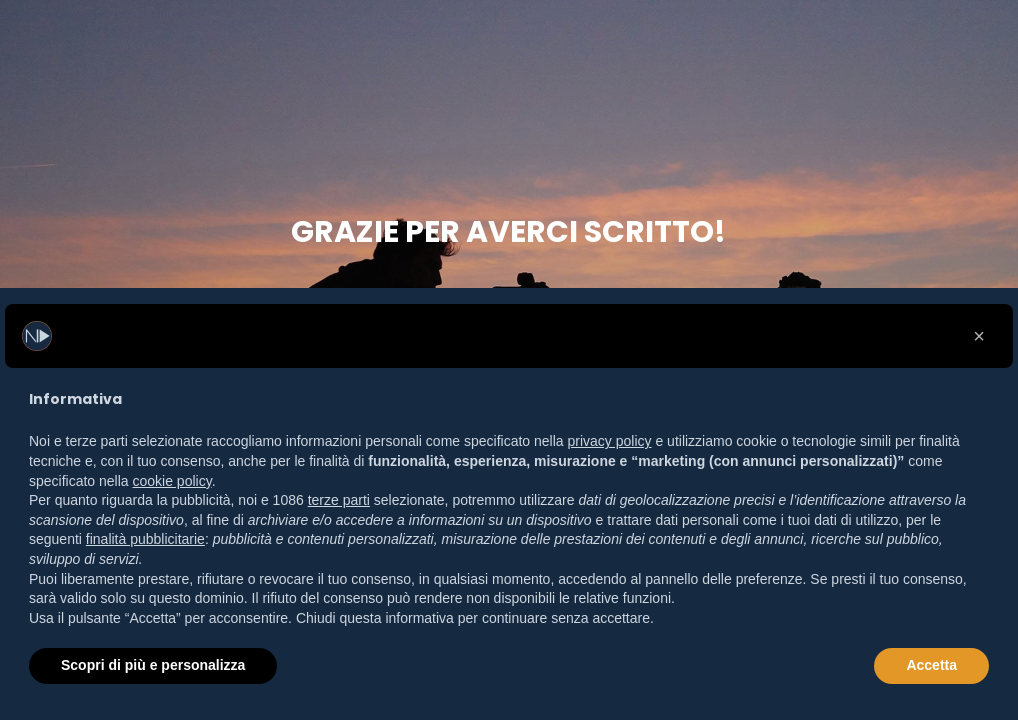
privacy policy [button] (610, 441)
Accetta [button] (931, 665)
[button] (979, 336)
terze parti (339, 500)
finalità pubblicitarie (145, 539)
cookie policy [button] (172, 481)
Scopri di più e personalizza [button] (153, 665)
